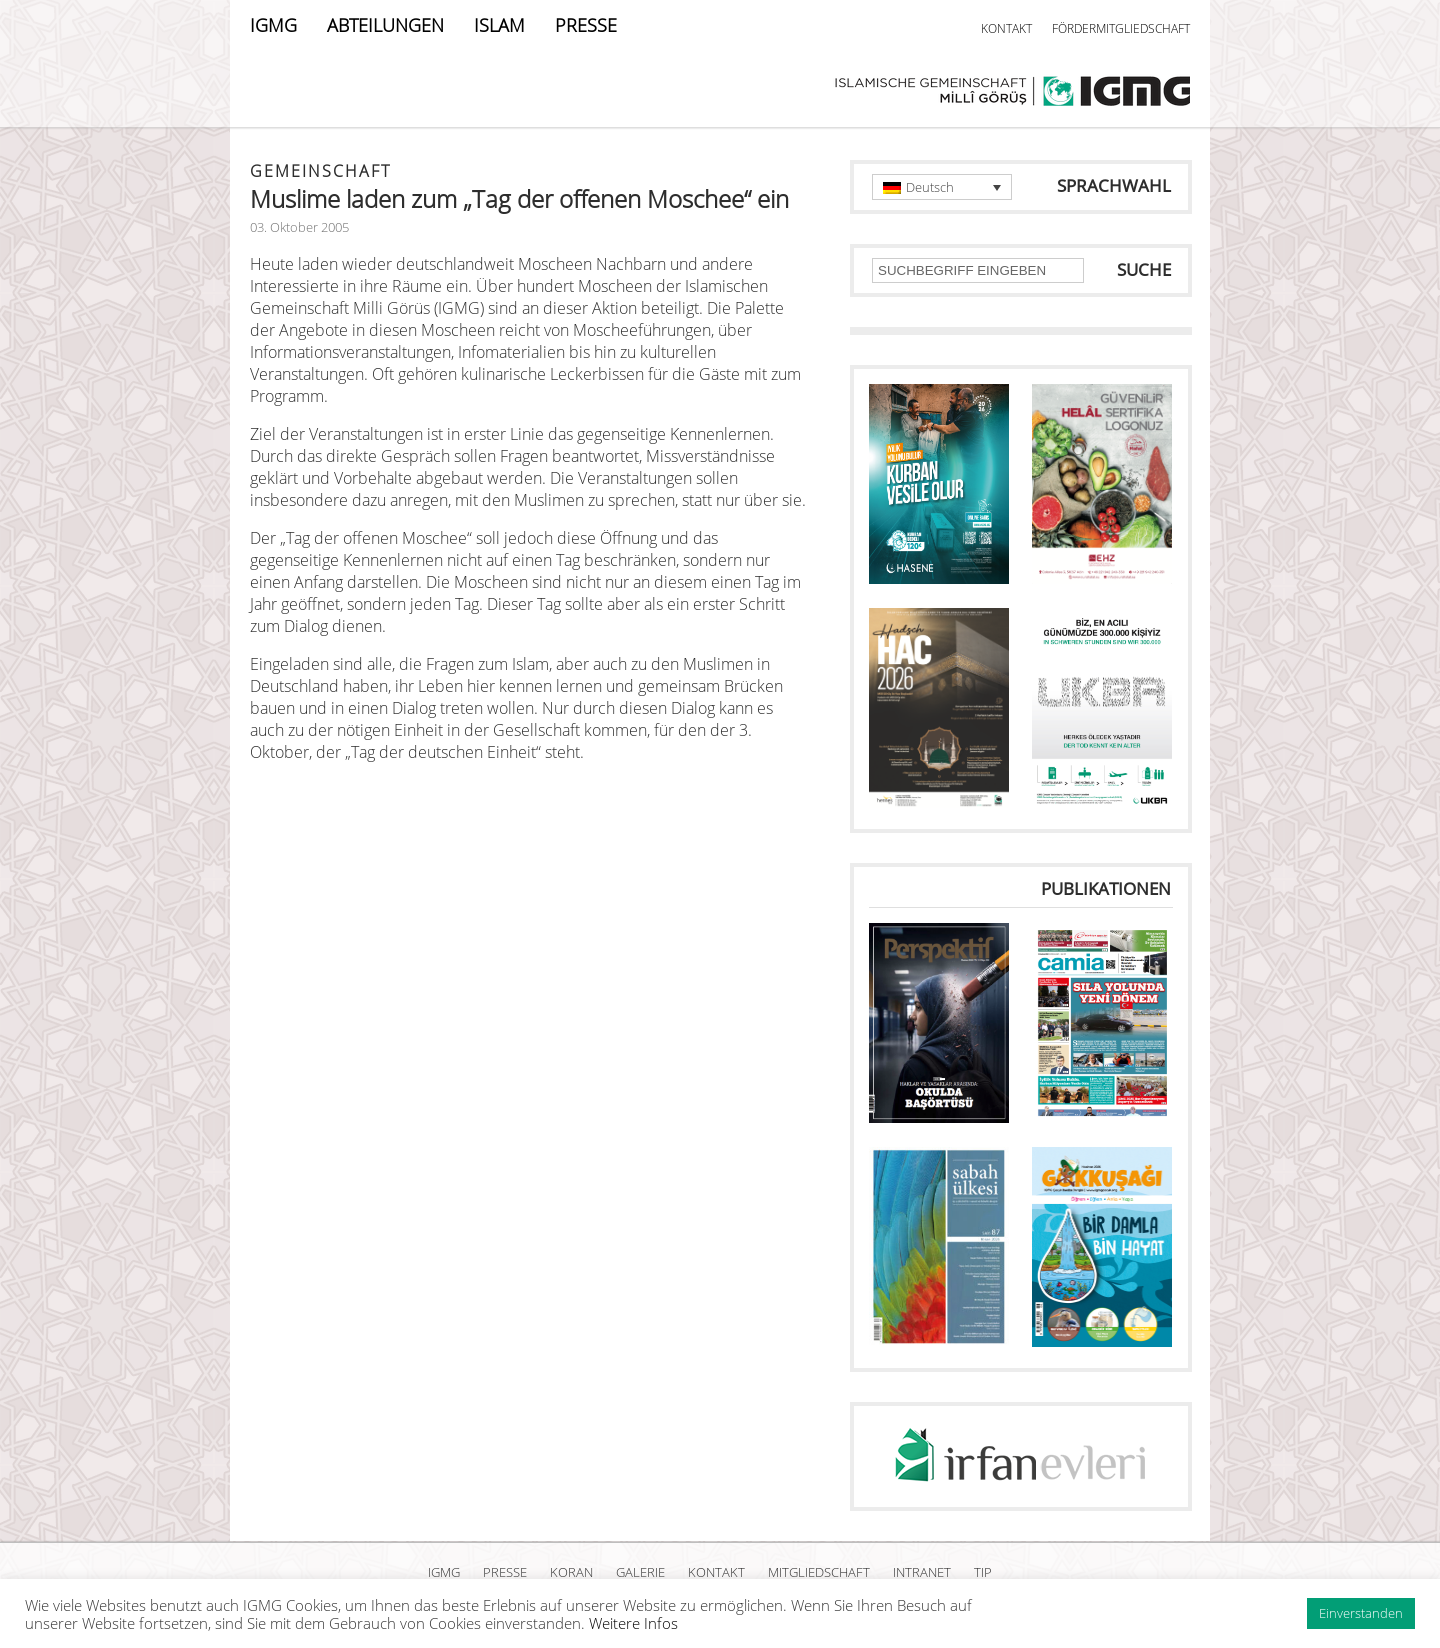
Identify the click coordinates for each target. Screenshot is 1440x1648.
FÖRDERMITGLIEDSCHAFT (1121, 28)
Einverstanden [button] (1361, 1613)
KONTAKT (1006, 28)
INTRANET (922, 1572)
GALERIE (640, 1572)
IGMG (273, 25)
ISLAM (499, 25)
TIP (983, 1572)
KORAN (571, 1572)
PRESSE (586, 25)
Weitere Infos (633, 1623)
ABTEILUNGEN (385, 25)
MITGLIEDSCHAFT (819, 1572)
